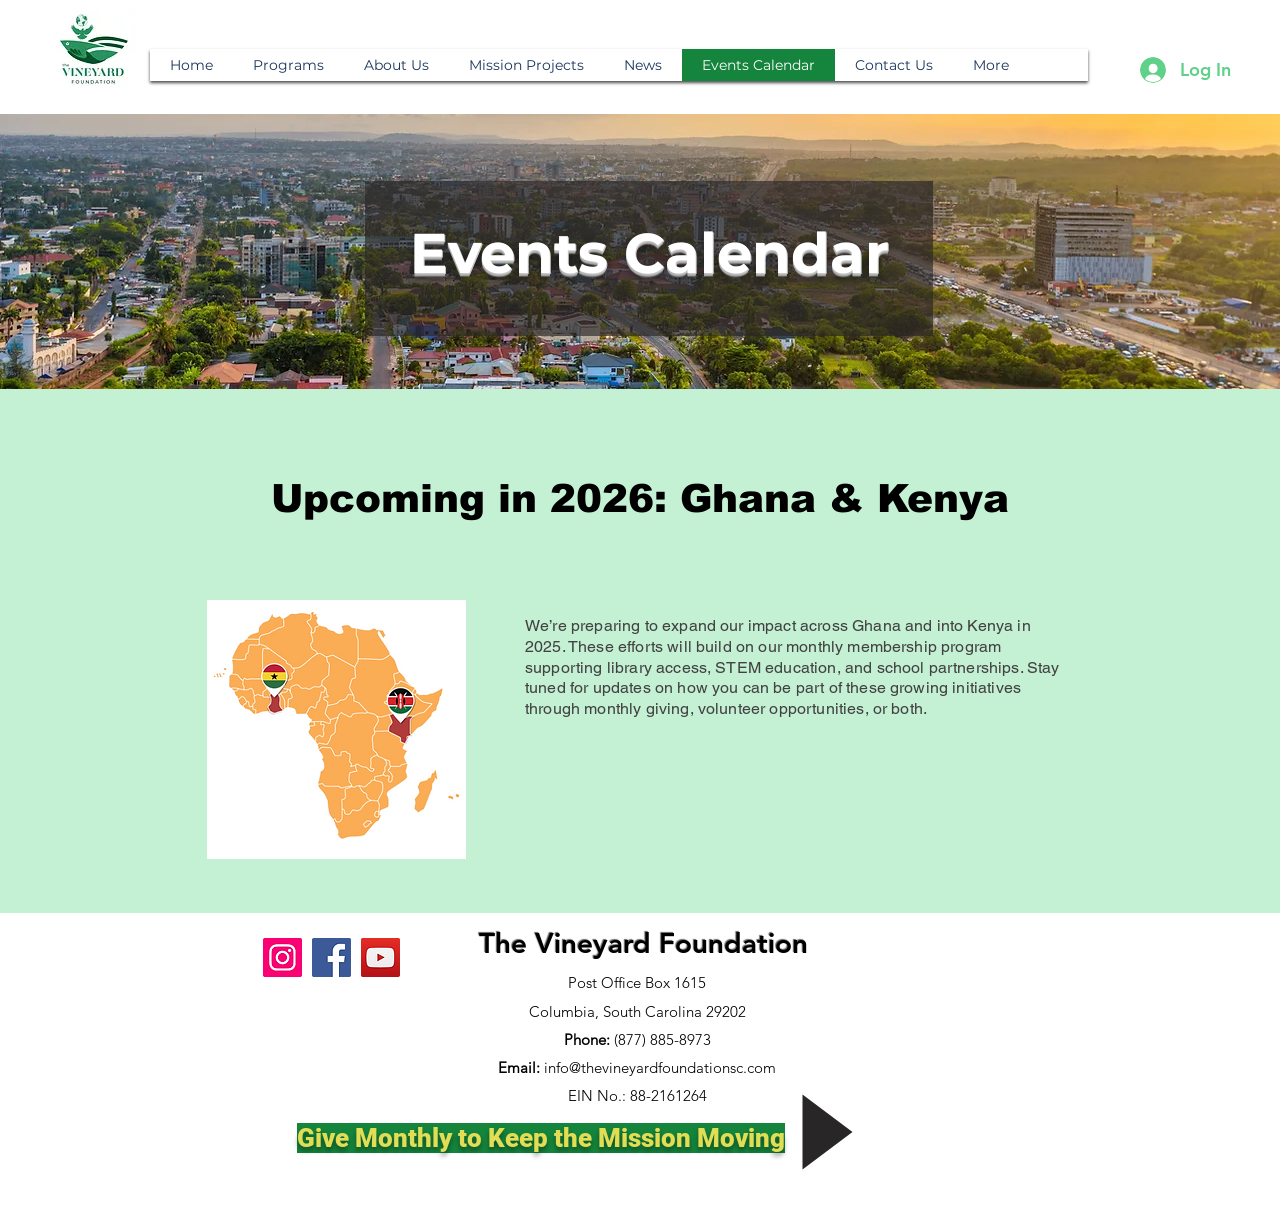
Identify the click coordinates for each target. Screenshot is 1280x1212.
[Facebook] (331, 957)
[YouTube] (380, 957)
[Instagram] (282, 957)
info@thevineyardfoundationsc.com (660, 1067)
